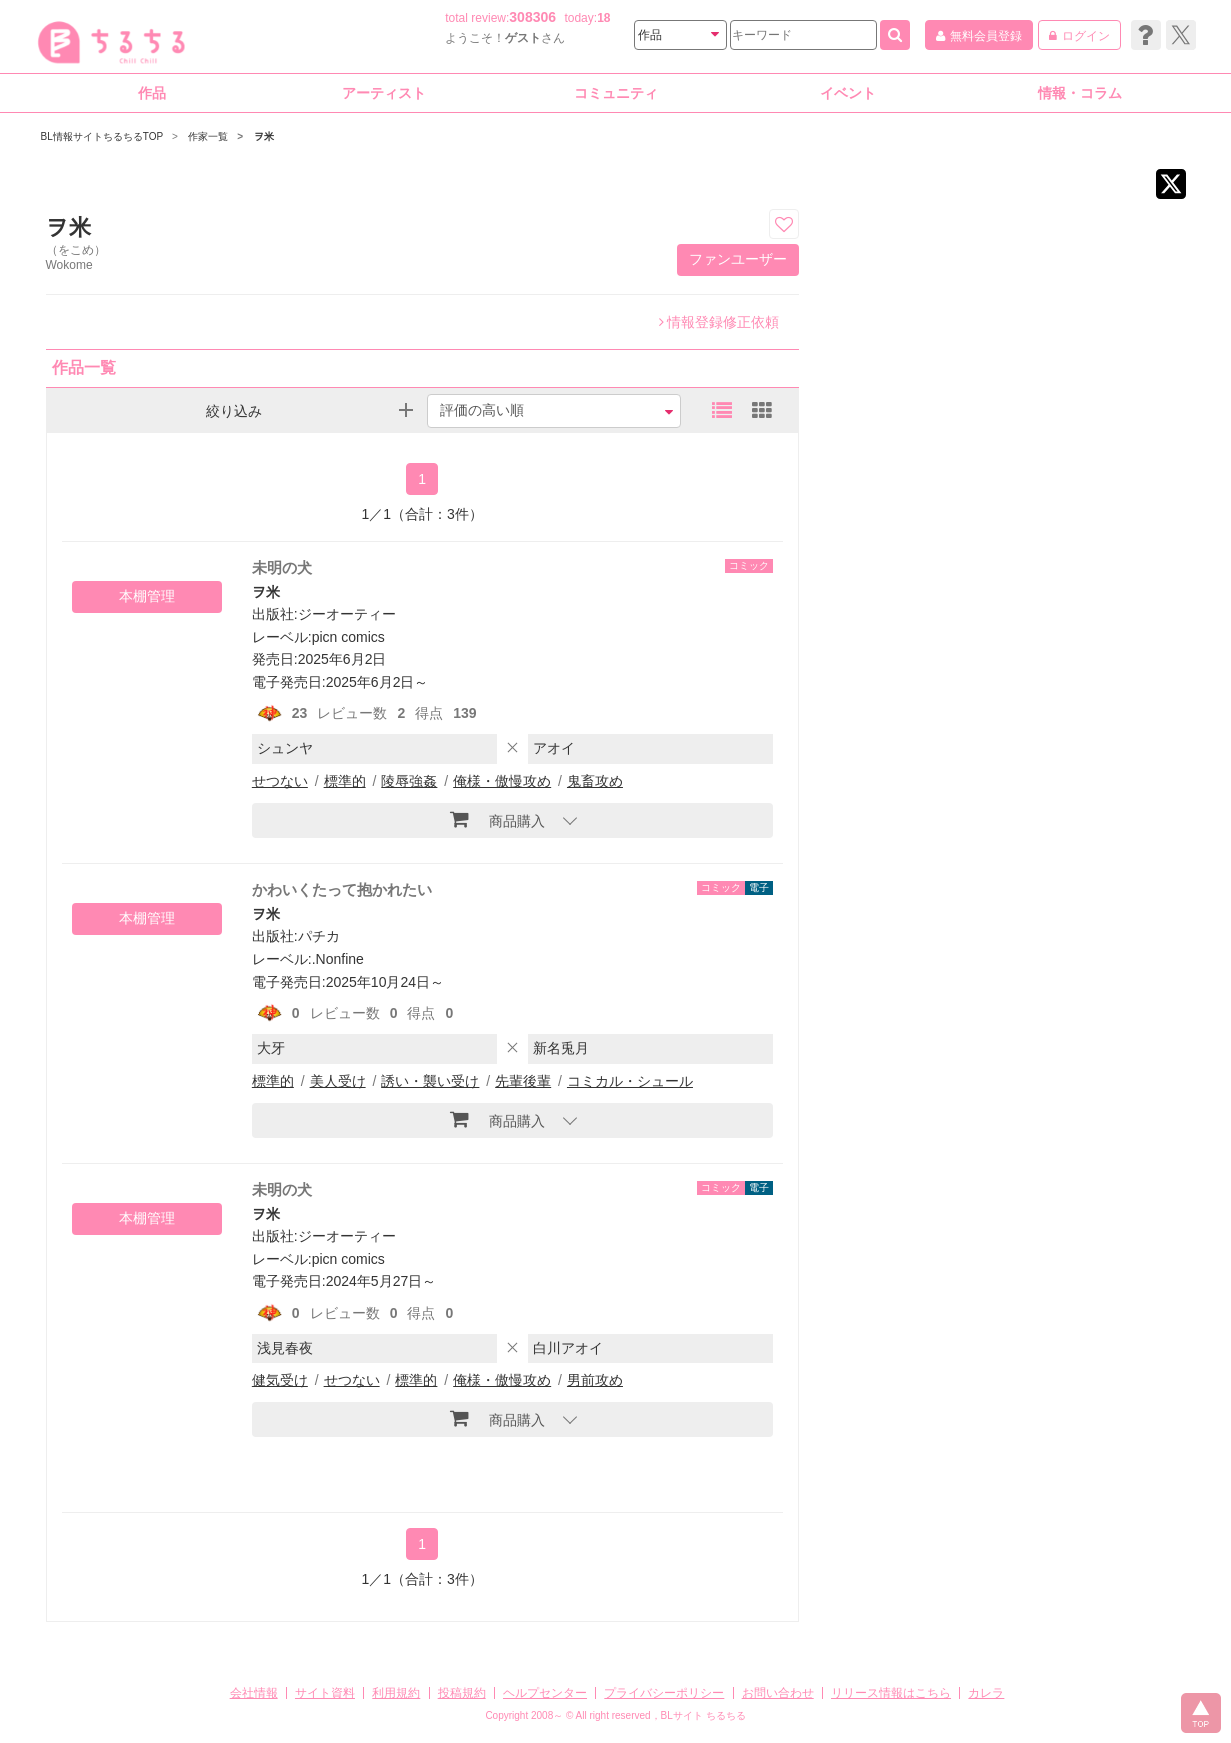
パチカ (319, 936)
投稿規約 (462, 1693)
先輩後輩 (523, 1081)
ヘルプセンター (545, 1693)
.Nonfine (338, 959)
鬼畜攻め (595, 781)
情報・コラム (1080, 93)
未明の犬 (282, 567)
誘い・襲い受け (430, 1081)
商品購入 (497, 819)
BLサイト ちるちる (703, 1715)
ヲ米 (266, 592)
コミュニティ (616, 93)
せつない (280, 781)
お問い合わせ (778, 1693)
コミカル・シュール (630, 1081)
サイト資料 (325, 1693)
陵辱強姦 (409, 781)
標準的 (345, 781)
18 (603, 18)
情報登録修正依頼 (719, 322)
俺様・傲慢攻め (502, 781)
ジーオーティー (347, 614)
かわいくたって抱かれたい (342, 889)
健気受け (280, 1380)
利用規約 (396, 1693)
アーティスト (384, 93)
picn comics (348, 637)
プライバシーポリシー (664, 1693)
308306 (532, 17)
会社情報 (254, 1693)
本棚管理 (147, 596)
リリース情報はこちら (891, 1693)
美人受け (338, 1081)
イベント (848, 93)
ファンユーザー (738, 259)
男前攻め (595, 1380)
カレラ (986, 1693)
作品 (152, 93)
